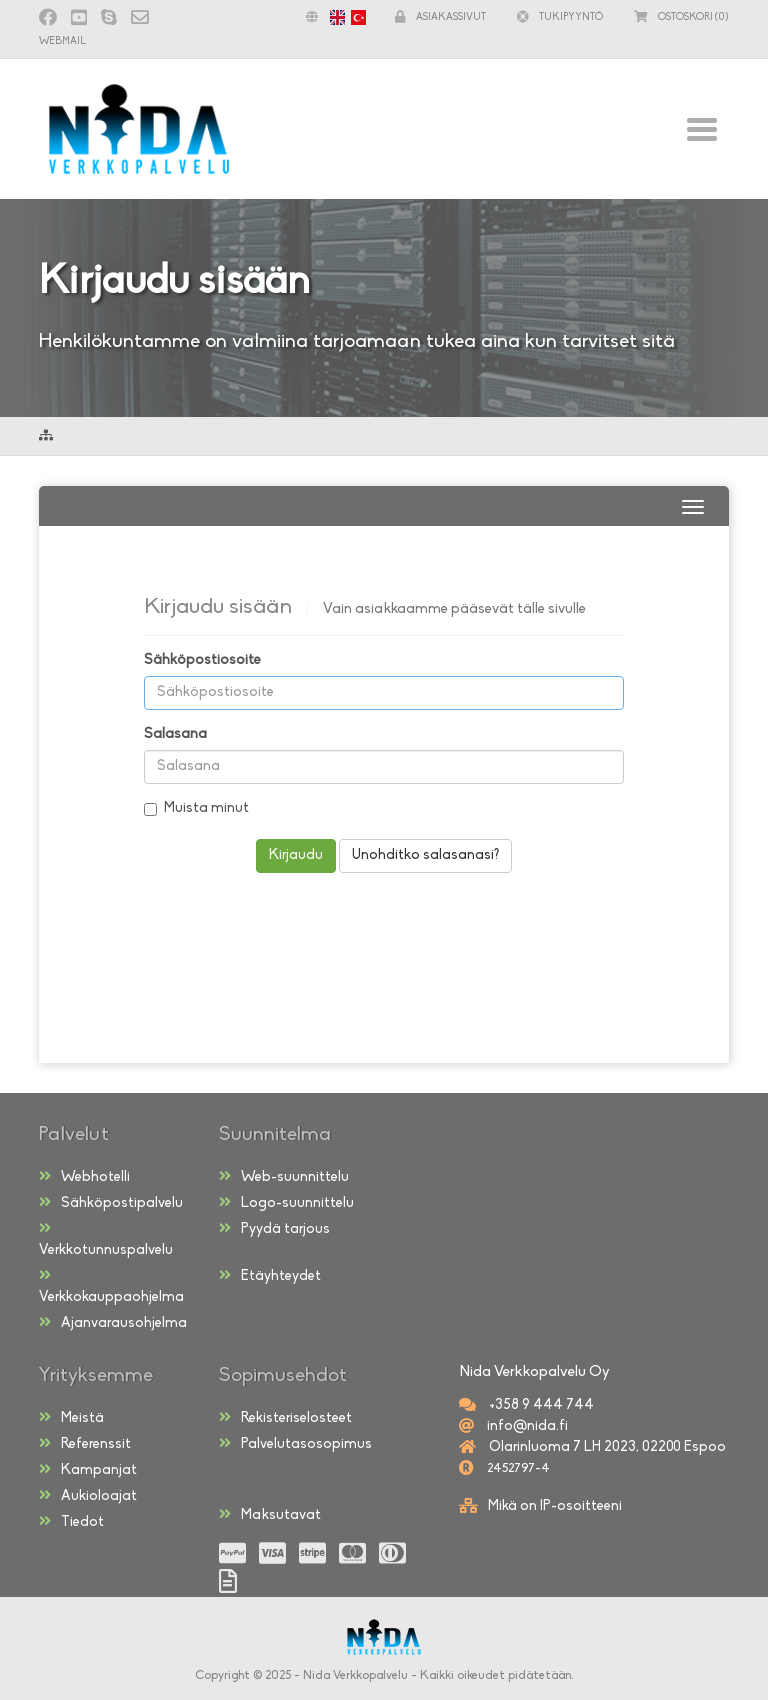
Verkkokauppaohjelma (111, 1286)
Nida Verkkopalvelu (355, 1676)
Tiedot (71, 1522)
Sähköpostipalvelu (111, 1203)
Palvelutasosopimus (295, 1444)
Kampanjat (88, 1470)
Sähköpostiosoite (202, 660)
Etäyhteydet (270, 1276)
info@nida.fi (526, 1426)
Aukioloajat (88, 1496)
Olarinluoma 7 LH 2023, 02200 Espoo (606, 1447)
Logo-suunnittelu (286, 1203)
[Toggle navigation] (701, 129)
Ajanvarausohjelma (113, 1323)
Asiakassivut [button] (440, 17)
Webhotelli (84, 1177)
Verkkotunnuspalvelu (106, 1239)
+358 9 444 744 (540, 1405)
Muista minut (196, 808)
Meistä (71, 1418)
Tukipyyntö (560, 17)
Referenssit (85, 1444)
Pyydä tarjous (274, 1229)
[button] (331, 17)
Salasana (175, 734)
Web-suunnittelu (284, 1177)
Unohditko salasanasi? (425, 855)
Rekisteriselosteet (285, 1418)
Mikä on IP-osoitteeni (555, 1506)
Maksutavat (270, 1515)
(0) (681, 17)
